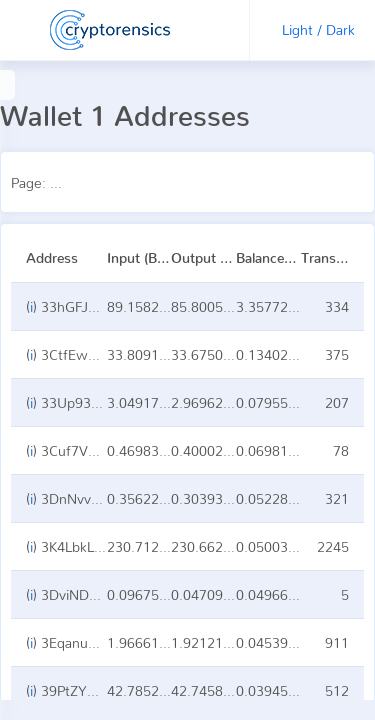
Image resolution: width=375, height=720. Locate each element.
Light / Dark (318, 29)
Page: (105, 182)
